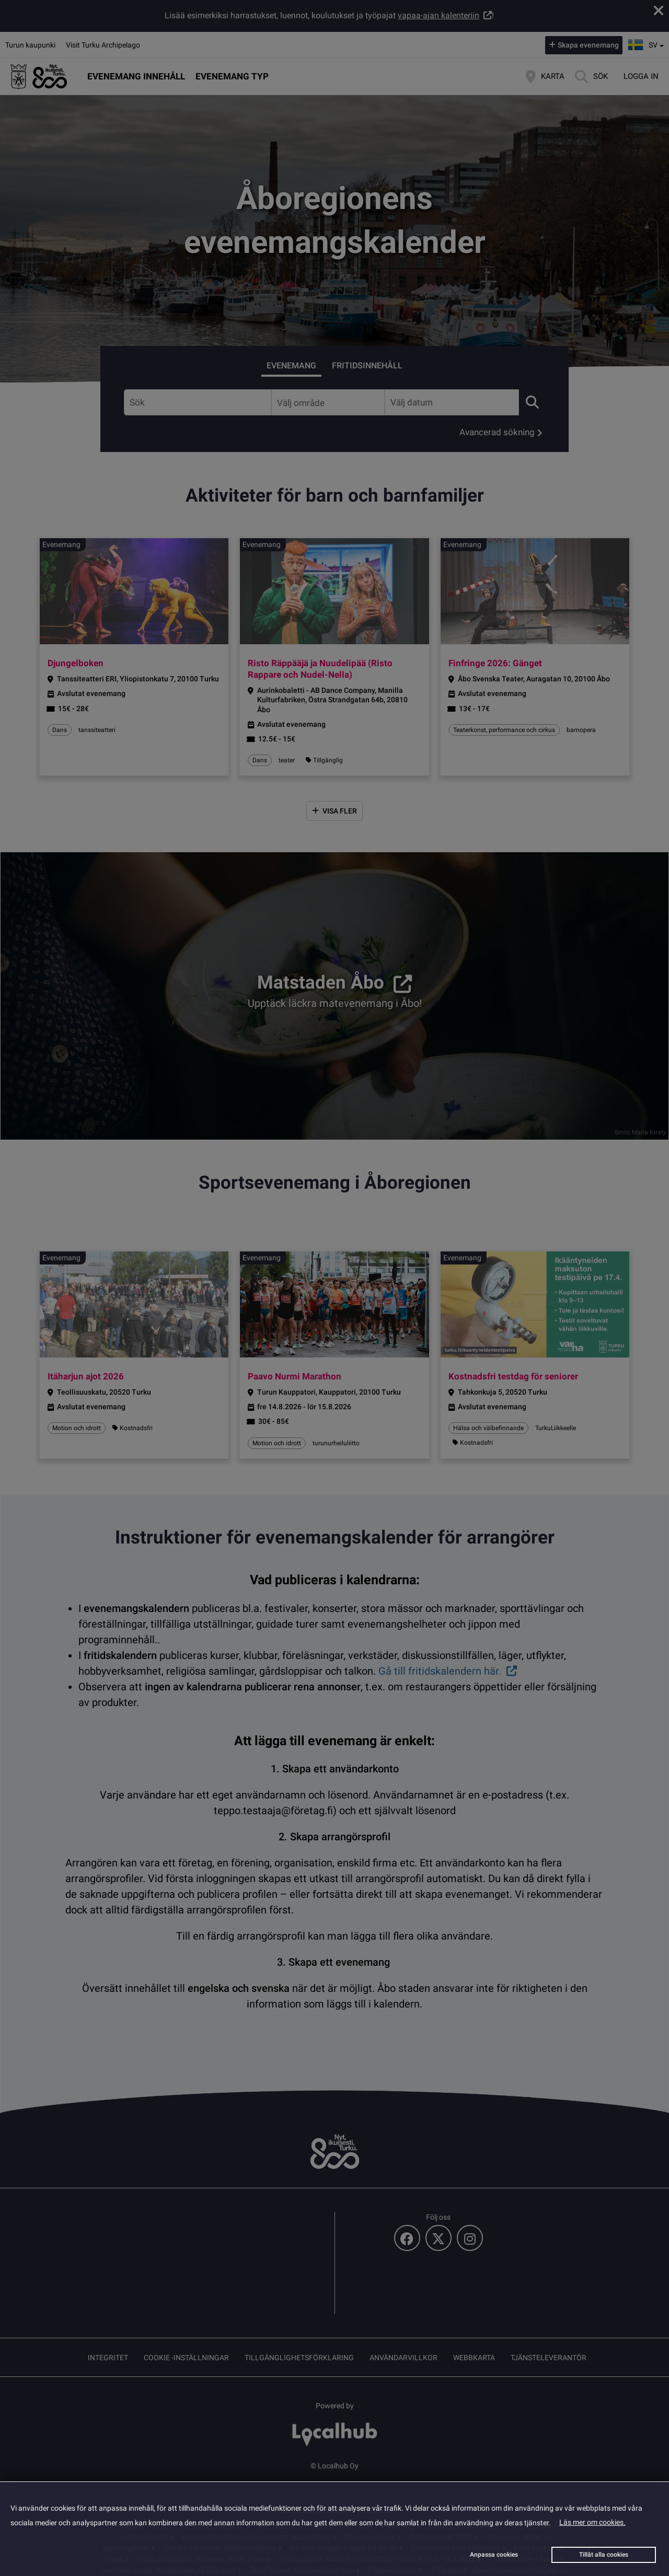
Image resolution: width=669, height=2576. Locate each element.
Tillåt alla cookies (603, 2554)
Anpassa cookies (494, 2554)
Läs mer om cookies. (592, 2522)
